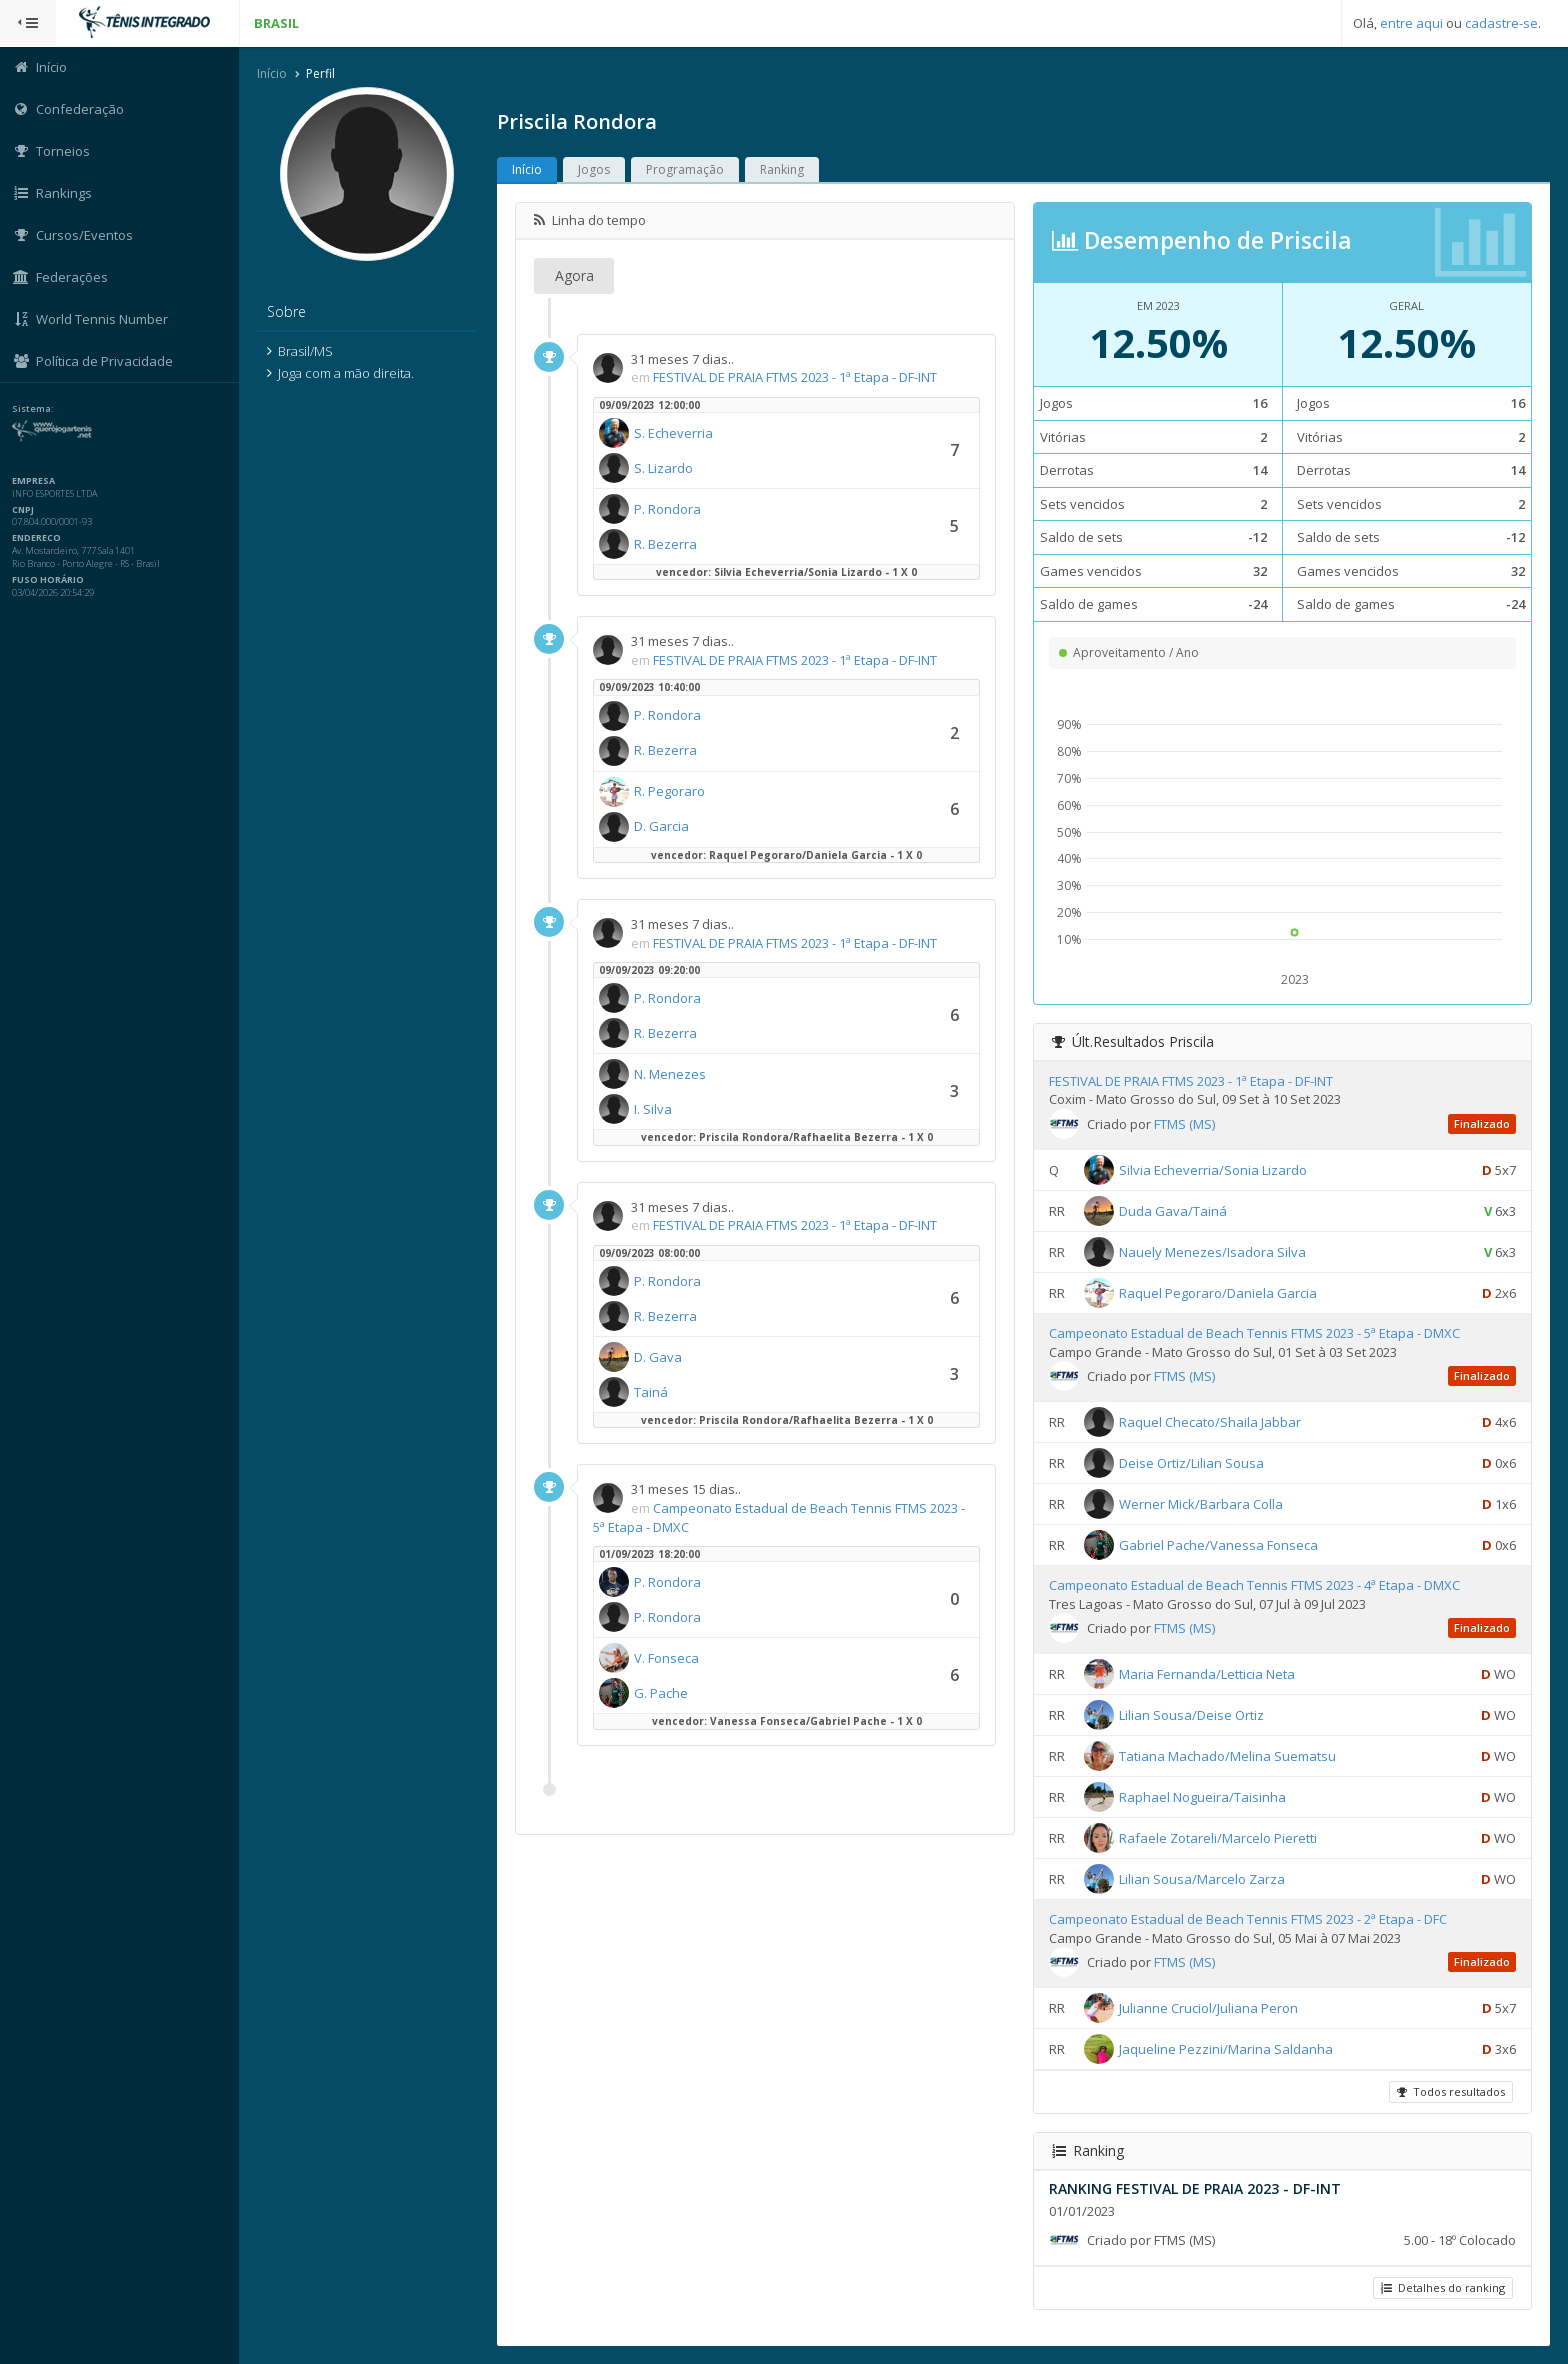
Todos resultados (1451, 2091)
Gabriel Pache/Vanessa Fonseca (1218, 1545)
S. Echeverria (674, 433)
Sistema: (36, 409)
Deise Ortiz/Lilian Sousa (1191, 1463)
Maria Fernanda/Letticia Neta (1207, 1674)
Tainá (652, 1392)
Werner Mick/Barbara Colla (1201, 1504)
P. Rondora (668, 509)
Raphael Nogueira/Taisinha (1202, 1797)
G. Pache (662, 1693)
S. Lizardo (664, 468)
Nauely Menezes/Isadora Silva (1212, 1252)
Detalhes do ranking (1443, 2287)
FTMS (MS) (1184, 1124)
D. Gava (659, 1357)
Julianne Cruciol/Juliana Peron (1208, 2008)
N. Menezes (671, 1074)
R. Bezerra (666, 544)
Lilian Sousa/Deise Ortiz (1191, 1715)
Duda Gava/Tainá (1173, 1211)
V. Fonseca (667, 1658)
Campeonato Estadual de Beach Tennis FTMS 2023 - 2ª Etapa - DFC (1248, 1919)
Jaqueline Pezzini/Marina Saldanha (1226, 2049)
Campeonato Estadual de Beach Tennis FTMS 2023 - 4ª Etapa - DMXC (1254, 1585)
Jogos (595, 169)
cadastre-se (1501, 23)
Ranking (783, 169)
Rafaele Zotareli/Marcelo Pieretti (1218, 1838)
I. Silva (654, 1109)
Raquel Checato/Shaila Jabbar (1210, 1422)
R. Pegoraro (670, 792)
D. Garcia (662, 827)
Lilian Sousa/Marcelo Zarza (1202, 1879)
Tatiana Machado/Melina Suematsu (1227, 1756)
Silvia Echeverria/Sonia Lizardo (1213, 1170)
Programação (686, 169)
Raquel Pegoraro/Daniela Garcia (1218, 1293)
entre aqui (1411, 23)
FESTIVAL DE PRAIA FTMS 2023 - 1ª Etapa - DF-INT (796, 377)
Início (273, 73)
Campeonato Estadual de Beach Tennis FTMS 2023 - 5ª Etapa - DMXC (1254, 1333)
